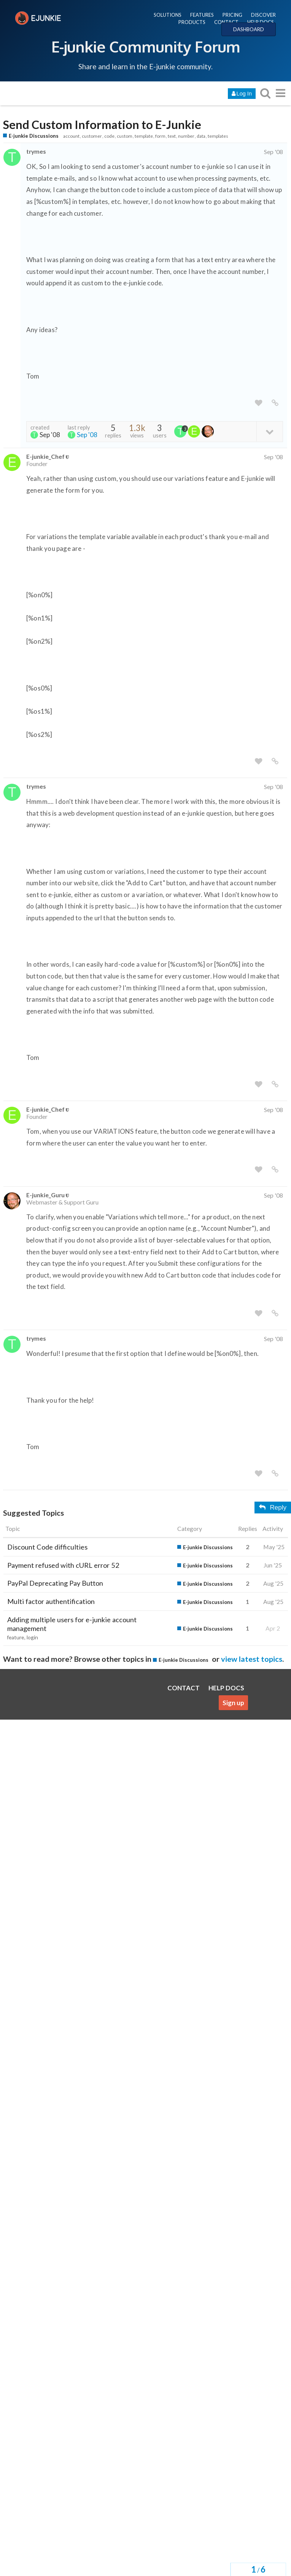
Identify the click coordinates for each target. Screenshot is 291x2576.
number (186, 136)
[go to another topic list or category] (280, 93)
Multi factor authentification (51, 1601)
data (201, 136)
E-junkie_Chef (45, 456)
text (172, 136)
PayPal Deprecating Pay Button (55, 1583)
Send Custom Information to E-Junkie (102, 125)
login (32, 1637)
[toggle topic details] (269, 431)
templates (218, 136)
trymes (36, 151)
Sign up (233, 1703)
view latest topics (251, 1658)
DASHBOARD (248, 29)
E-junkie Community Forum (145, 46)
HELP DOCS (260, 22)
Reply (272, 1507)
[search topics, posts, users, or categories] (265, 93)
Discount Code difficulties (47, 1547)
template (144, 136)
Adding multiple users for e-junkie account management (72, 1623)
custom (124, 136)
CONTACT (226, 22)
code (109, 136)
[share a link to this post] (275, 403)
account (71, 136)
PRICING (232, 15)
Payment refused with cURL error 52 (63, 1565)
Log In (242, 94)
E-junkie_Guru (45, 1194)
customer (92, 136)
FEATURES (202, 15)
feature (15, 1637)
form (160, 136)
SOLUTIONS (167, 15)
